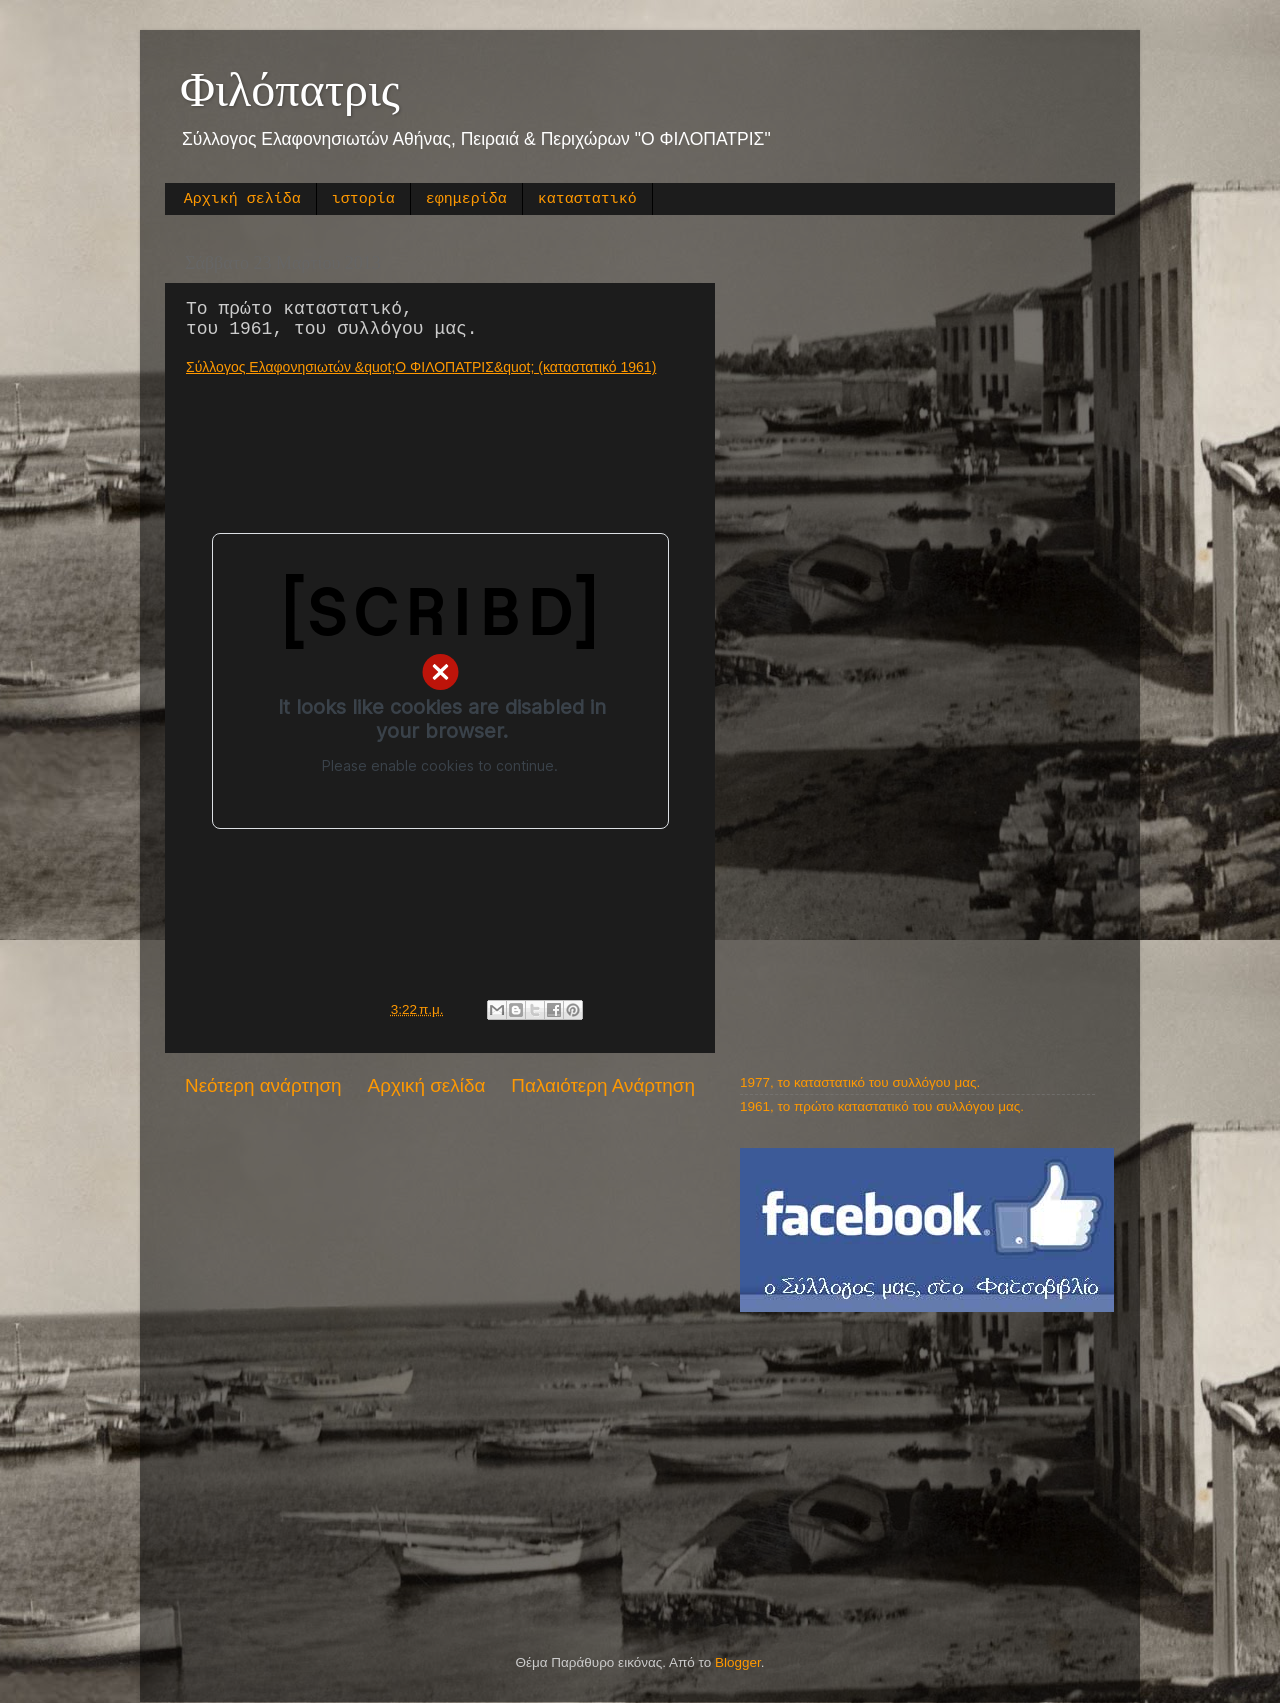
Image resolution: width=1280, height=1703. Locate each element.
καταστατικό (587, 199)
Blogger (738, 1662)
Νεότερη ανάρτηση (263, 1085)
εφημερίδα (466, 199)
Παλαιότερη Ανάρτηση (603, 1085)
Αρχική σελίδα (242, 199)
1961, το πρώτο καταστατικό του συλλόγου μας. (882, 1106)
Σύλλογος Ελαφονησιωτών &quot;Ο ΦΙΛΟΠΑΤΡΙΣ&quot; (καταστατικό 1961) (421, 367)
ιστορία (363, 199)
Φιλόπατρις (290, 89)
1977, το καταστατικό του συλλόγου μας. (860, 1082)
